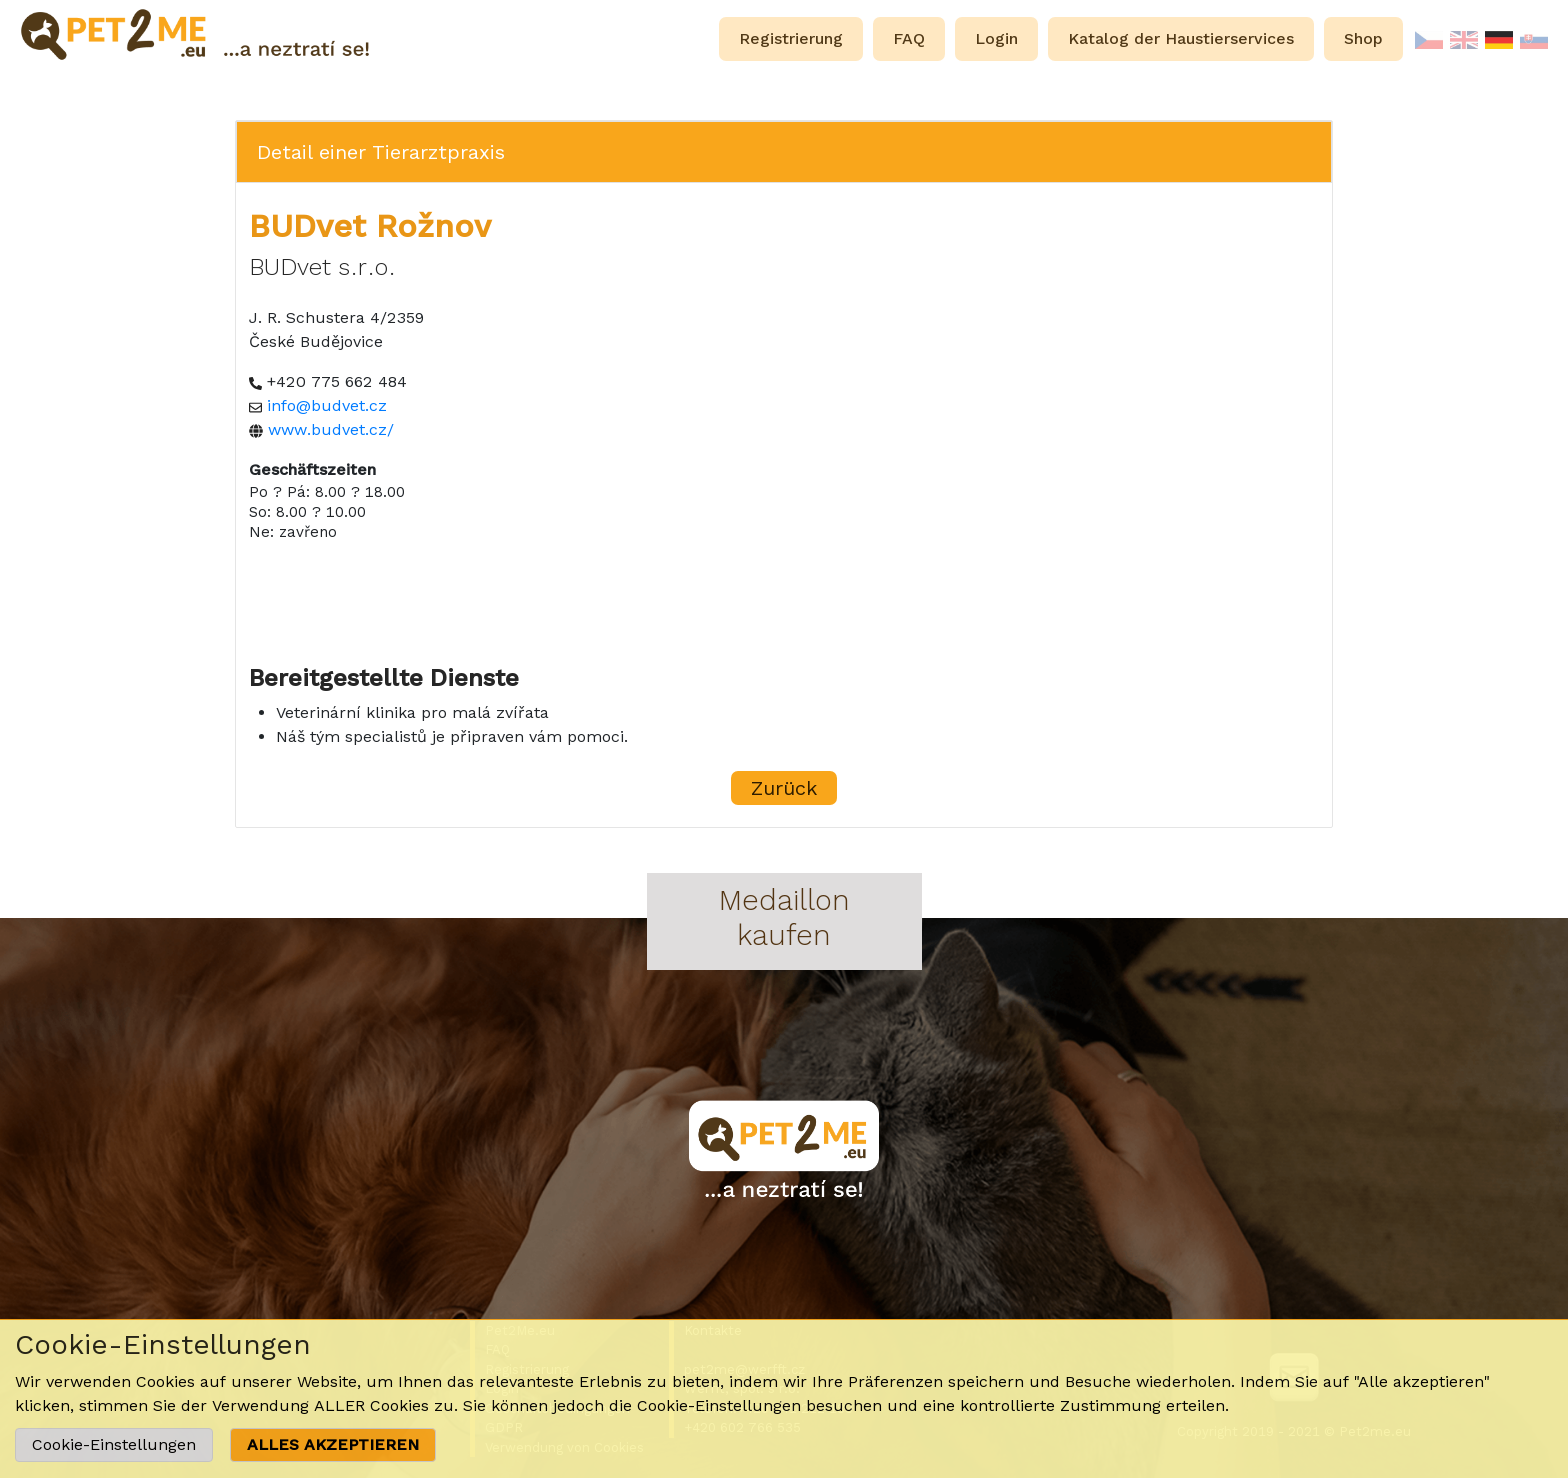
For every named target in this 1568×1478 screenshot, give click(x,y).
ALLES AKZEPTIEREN (333, 1444)
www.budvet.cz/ (331, 429)
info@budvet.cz (327, 405)
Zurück (784, 788)
